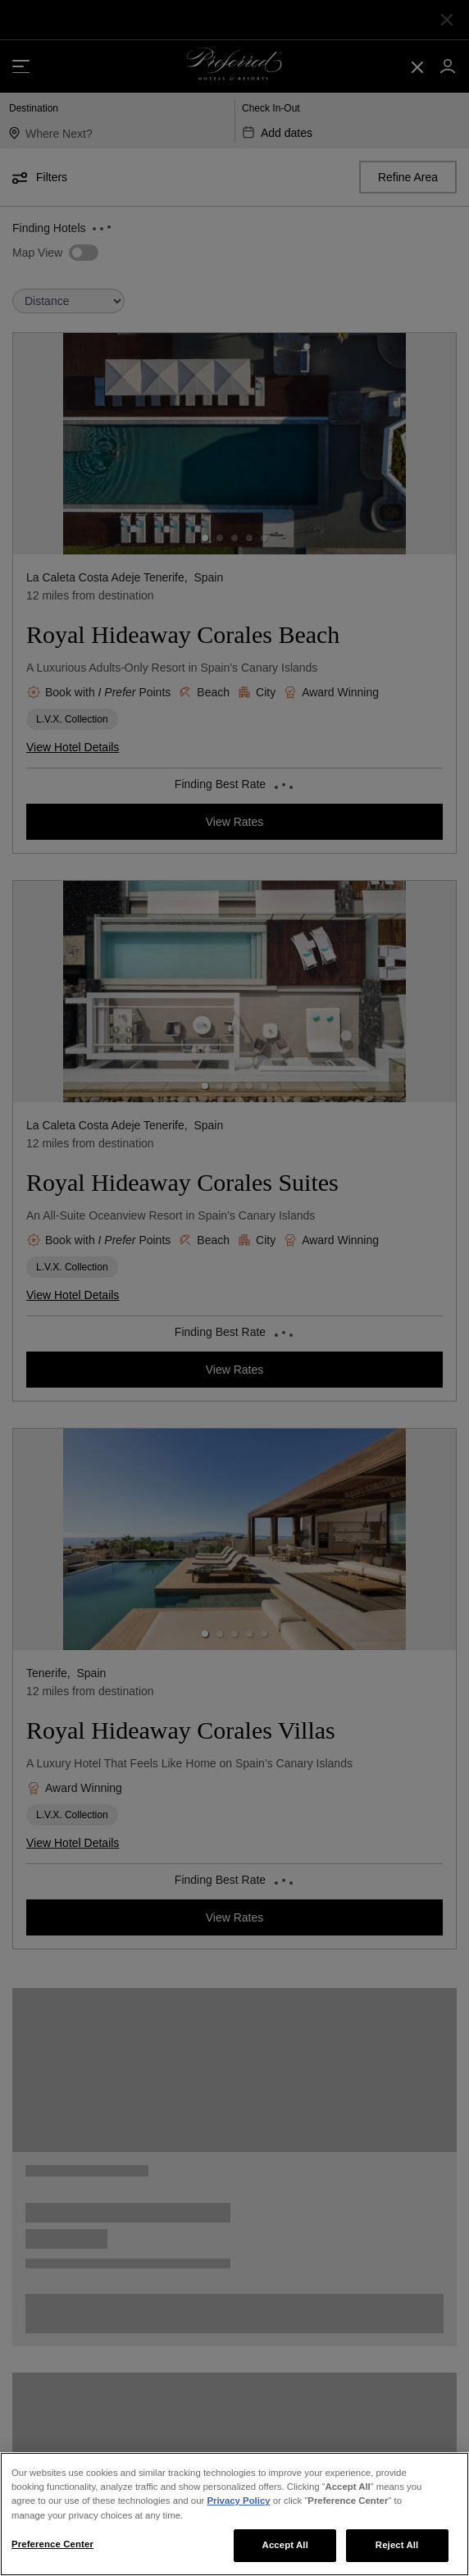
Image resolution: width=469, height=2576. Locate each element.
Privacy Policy (238, 2500)
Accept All (285, 2545)
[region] (234, 2514)
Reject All (397, 2545)
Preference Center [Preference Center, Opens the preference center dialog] (52, 2544)
